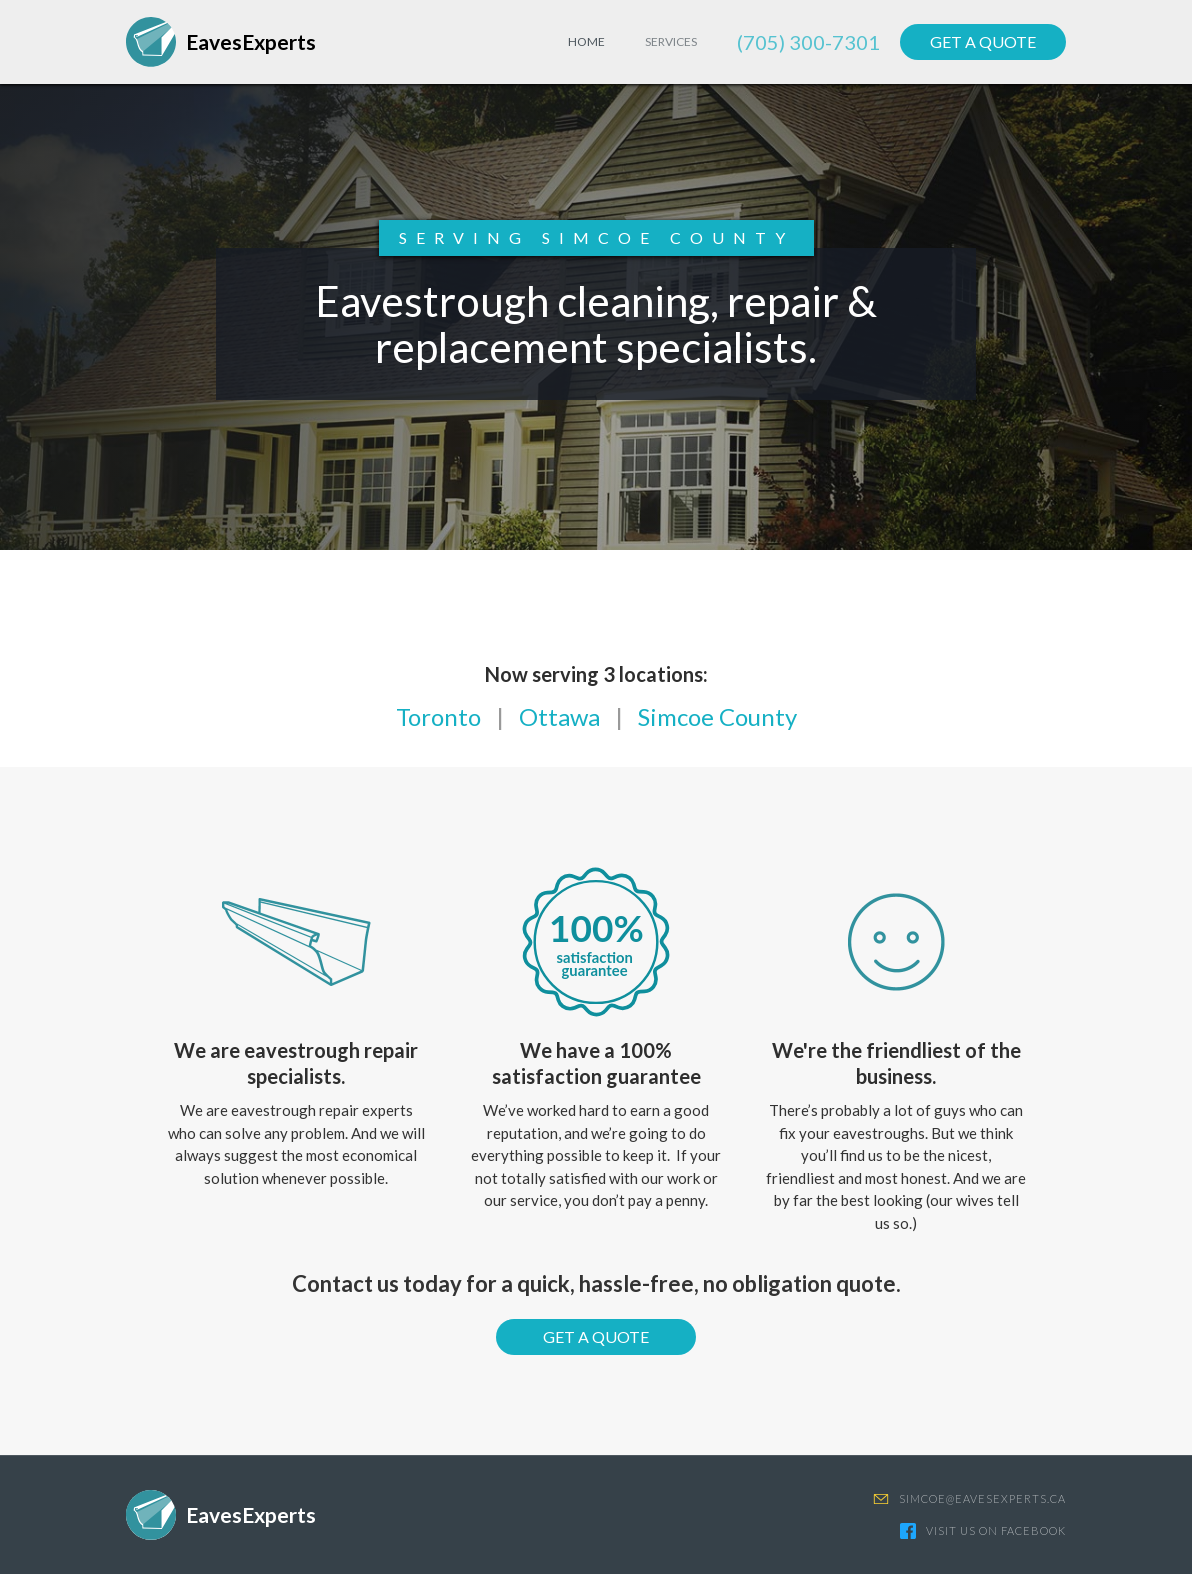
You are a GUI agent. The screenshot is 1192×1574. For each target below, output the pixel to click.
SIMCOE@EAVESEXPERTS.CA (982, 1498)
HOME (586, 41)
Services (671, 41)
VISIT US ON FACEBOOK (996, 1530)
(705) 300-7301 (808, 42)
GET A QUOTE (983, 41)
